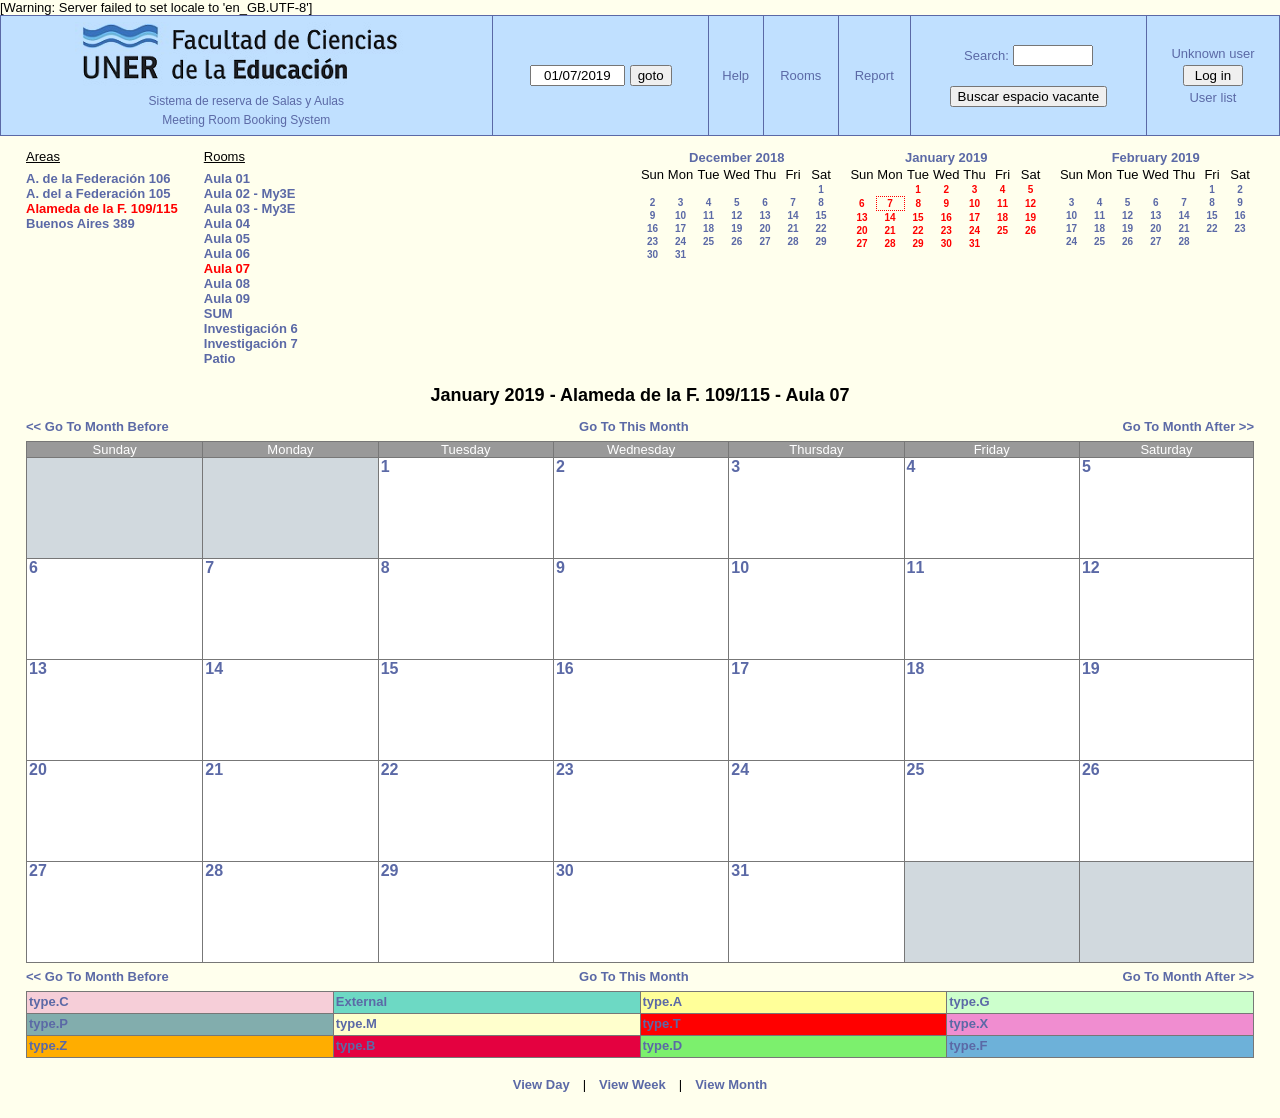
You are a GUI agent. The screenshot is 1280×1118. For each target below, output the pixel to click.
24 (680, 241)
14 (792, 215)
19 (736, 228)
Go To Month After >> (1188, 426)
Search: (986, 55)
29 (820, 241)
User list (1212, 97)
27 (764, 241)
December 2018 (736, 157)
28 (792, 241)
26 (736, 241)
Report (874, 75)
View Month (731, 1084)
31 (680, 254)
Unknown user (1212, 53)
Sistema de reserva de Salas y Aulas (246, 101)
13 (764, 215)
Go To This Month (634, 426)
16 (652, 228)
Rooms (800, 75)
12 (736, 215)
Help (735, 75)
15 (820, 215)
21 (792, 228)
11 (708, 215)
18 (708, 228)
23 (652, 241)
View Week (632, 1084)
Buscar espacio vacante (1029, 96)
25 (708, 241)
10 (680, 215)
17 (680, 228)
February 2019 (1156, 157)
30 (652, 254)
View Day (541, 1084)
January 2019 (946, 157)
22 (820, 228)
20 (764, 228)
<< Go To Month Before (97, 426)
